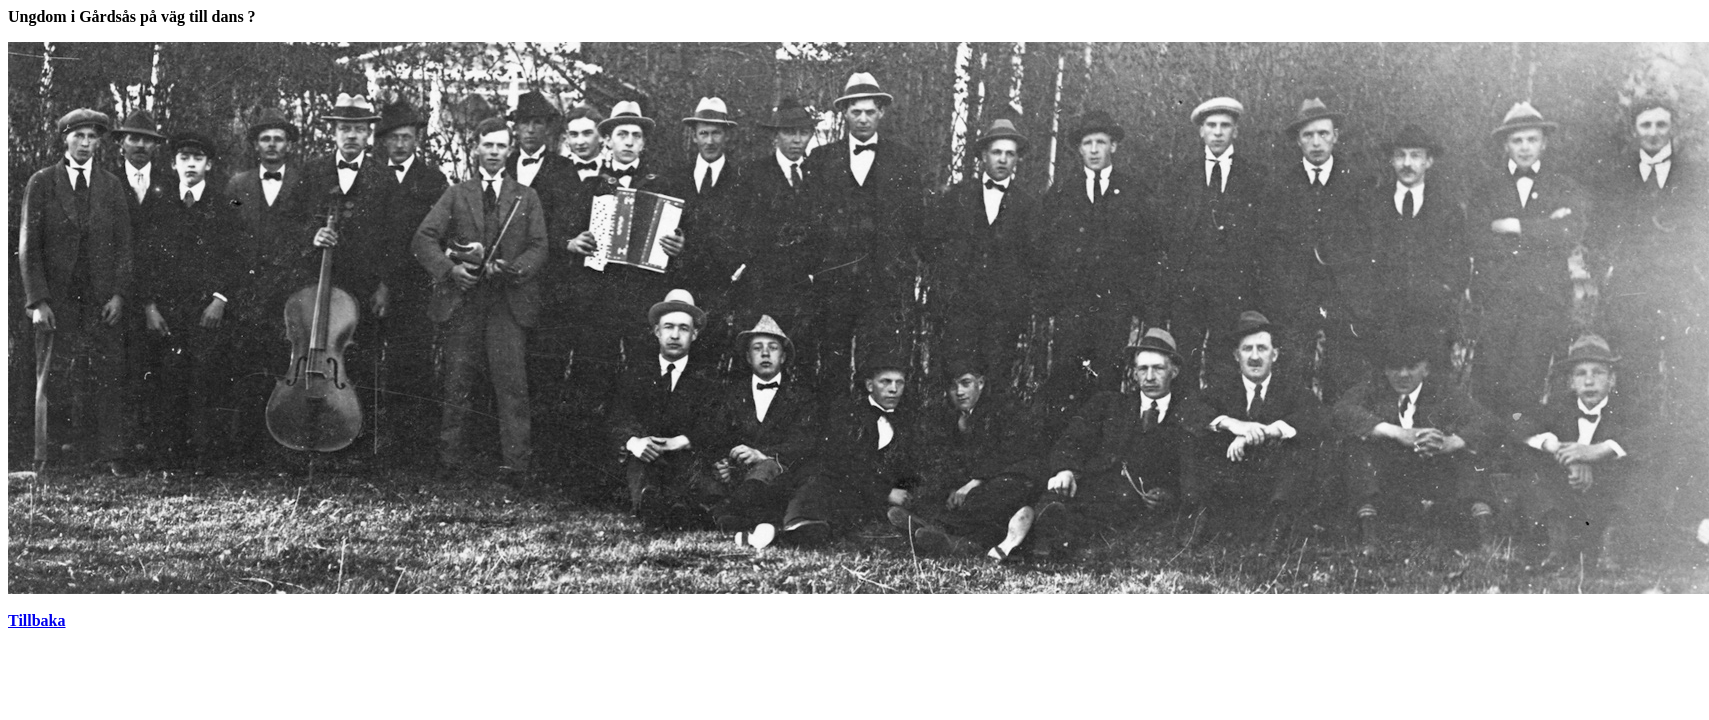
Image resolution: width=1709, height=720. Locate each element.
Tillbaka (37, 620)
